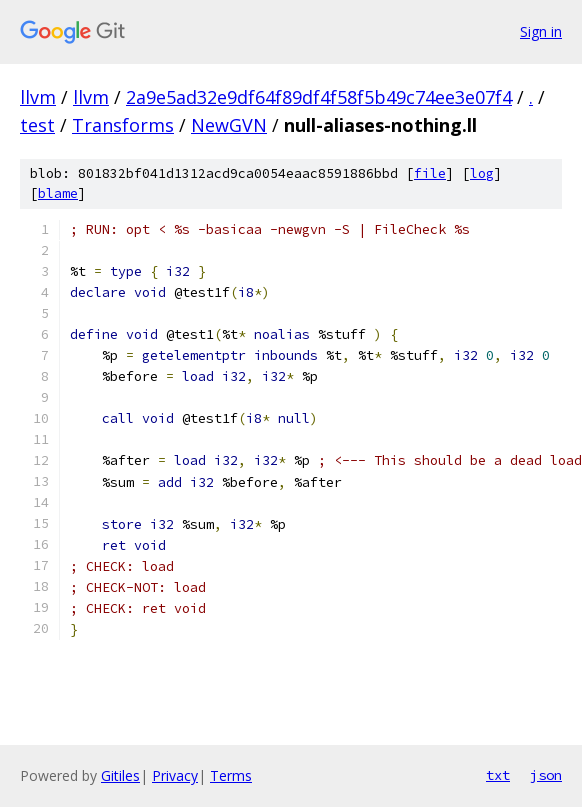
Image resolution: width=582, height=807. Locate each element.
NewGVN (229, 125)
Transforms (123, 125)
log (482, 173)
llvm (38, 97)
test (37, 125)
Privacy (175, 775)
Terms (231, 775)
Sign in (541, 31)
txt (498, 775)
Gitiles (120, 775)
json (546, 775)
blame (58, 193)
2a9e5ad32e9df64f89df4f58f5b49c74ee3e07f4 (319, 97)
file (430, 173)
